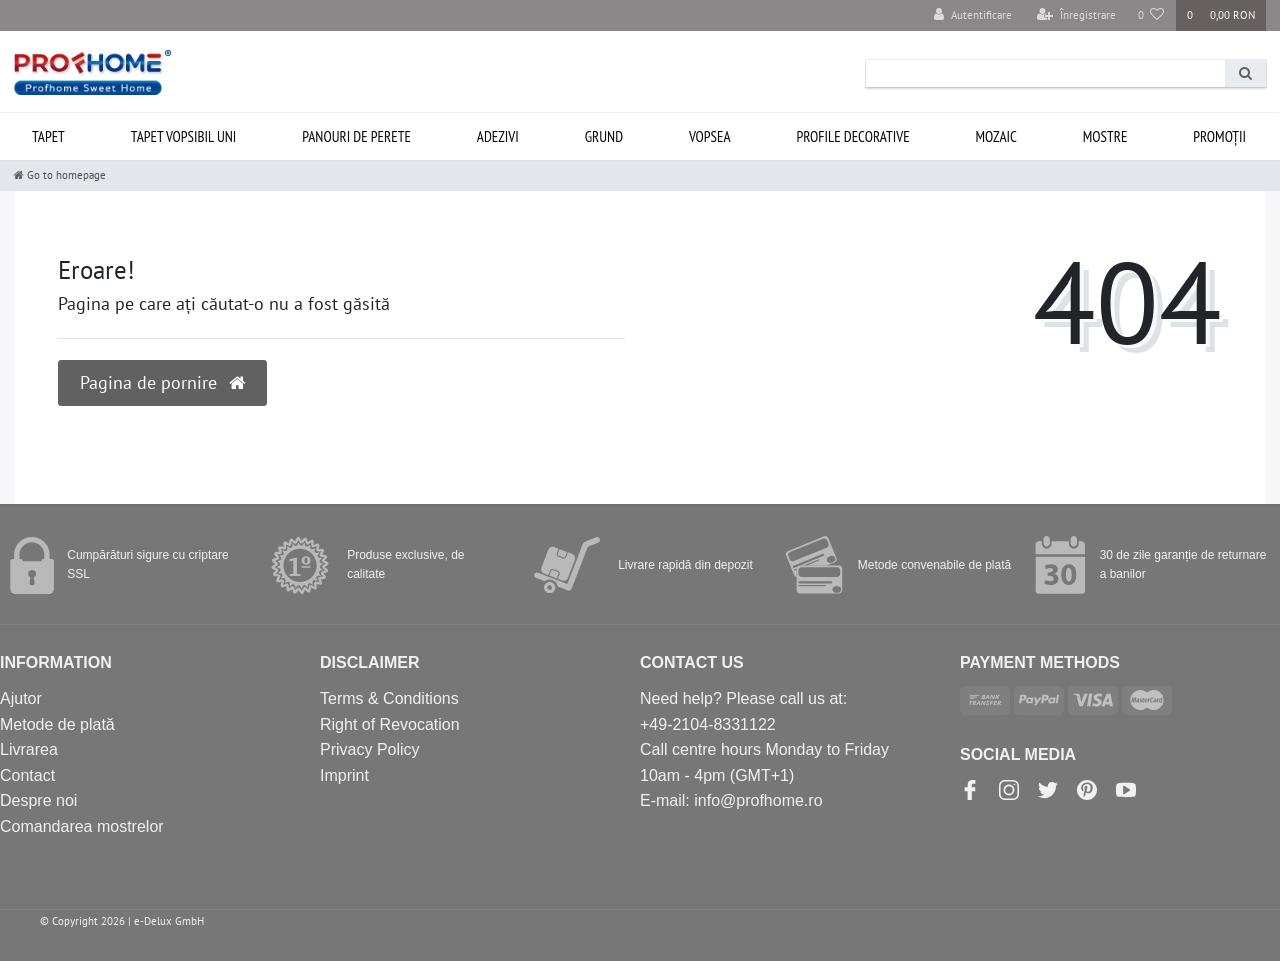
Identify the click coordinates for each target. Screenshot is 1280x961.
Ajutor (21, 698)
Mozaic (996, 136)
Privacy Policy (370, 749)
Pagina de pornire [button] (162, 382)
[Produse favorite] (1151, 15)
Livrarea (29, 749)
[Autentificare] (973, 15)
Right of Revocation (390, 724)
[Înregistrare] (1076, 15)
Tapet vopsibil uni (184, 136)
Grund (604, 136)
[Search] (1245, 73)
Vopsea (710, 136)
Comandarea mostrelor (82, 826)
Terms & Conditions (389, 698)
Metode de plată (57, 724)
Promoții (1219, 136)
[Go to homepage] (60, 175)
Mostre (1105, 136)
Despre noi (38, 800)
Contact (27, 775)
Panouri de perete (356, 136)
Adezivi (498, 136)
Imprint (344, 775)
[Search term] (1045, 73)
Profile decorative (852, 136)
